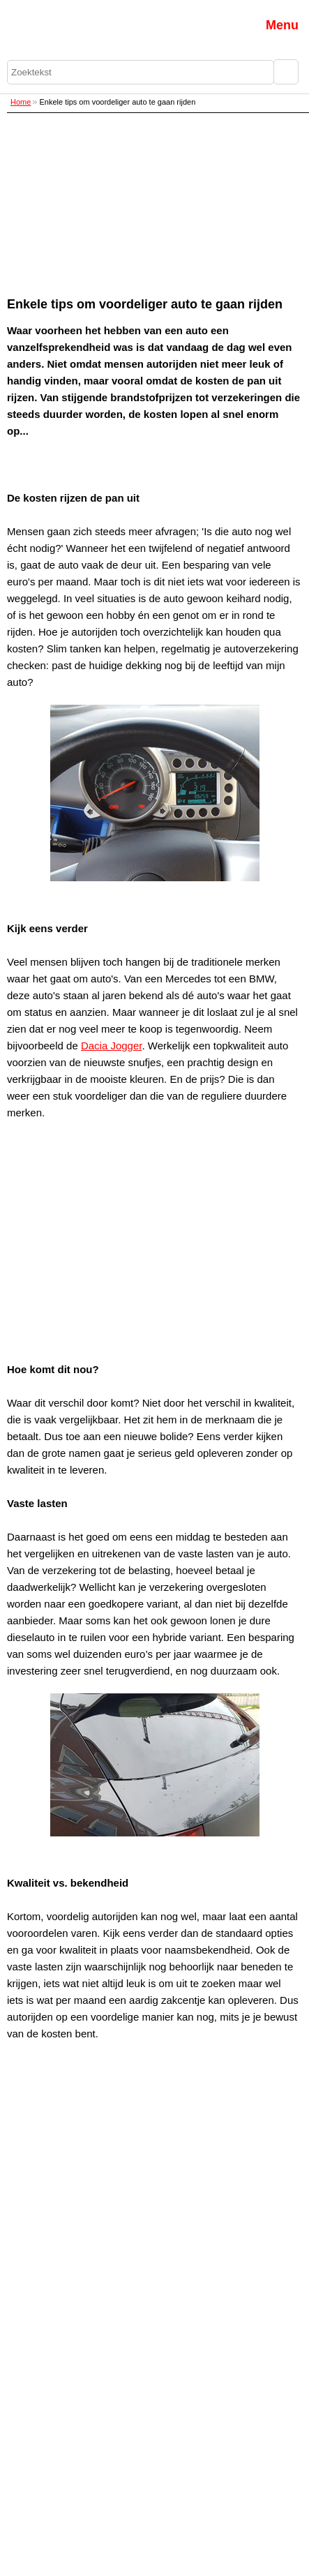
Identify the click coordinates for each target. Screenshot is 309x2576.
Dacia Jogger (111, 1045)
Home (20, 102)
